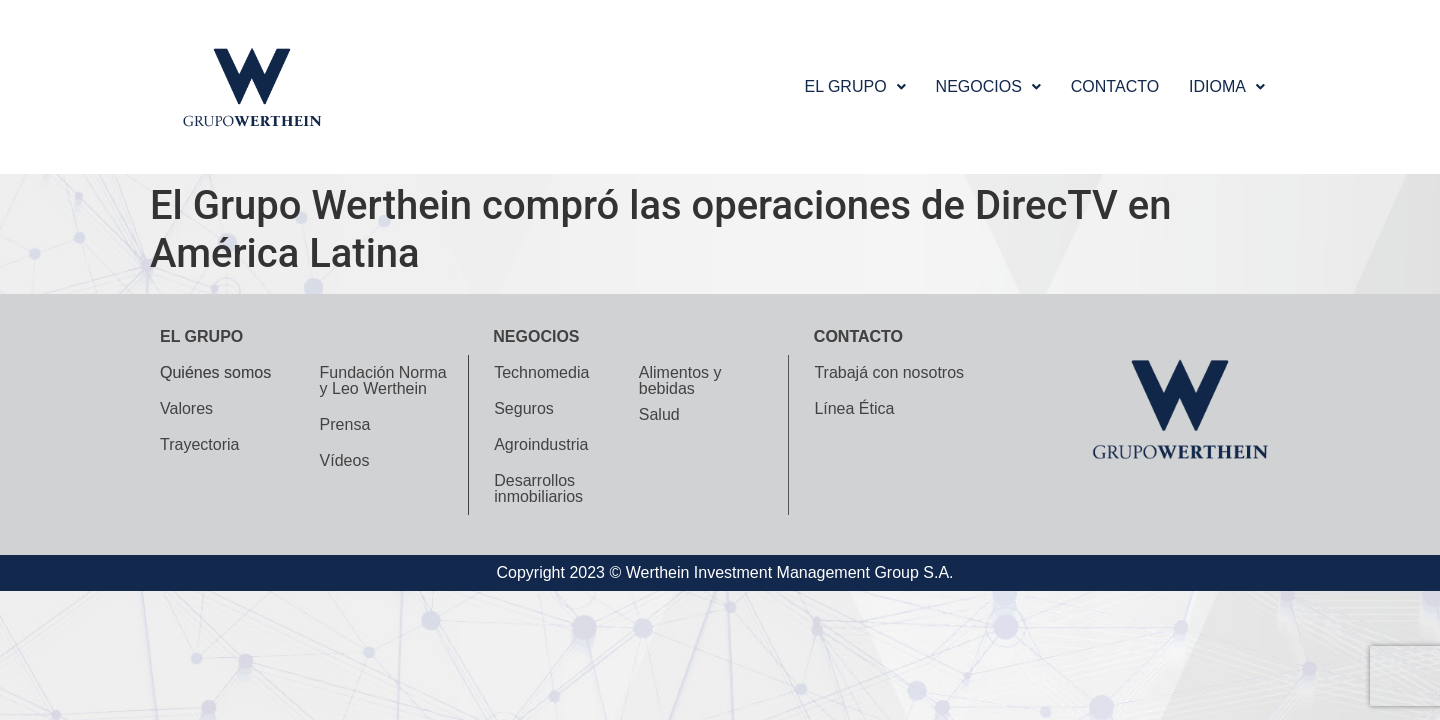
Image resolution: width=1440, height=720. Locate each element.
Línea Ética (854, 408)
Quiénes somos (215, 372)
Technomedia (541, 372)
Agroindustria (541, 444)
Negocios (988, 86)
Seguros (524, 408)
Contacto (1115, 86)
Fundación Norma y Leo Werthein (383, 380)
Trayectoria (199, 444)
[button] (854, 87)
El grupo (854, 86)
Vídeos (345, 460)
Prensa (345, 424)
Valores (186, 408)
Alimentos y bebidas (680, 380)
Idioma (1227, 86)
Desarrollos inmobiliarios (538, 488)
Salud (659, 414)
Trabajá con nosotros (889, 372)
